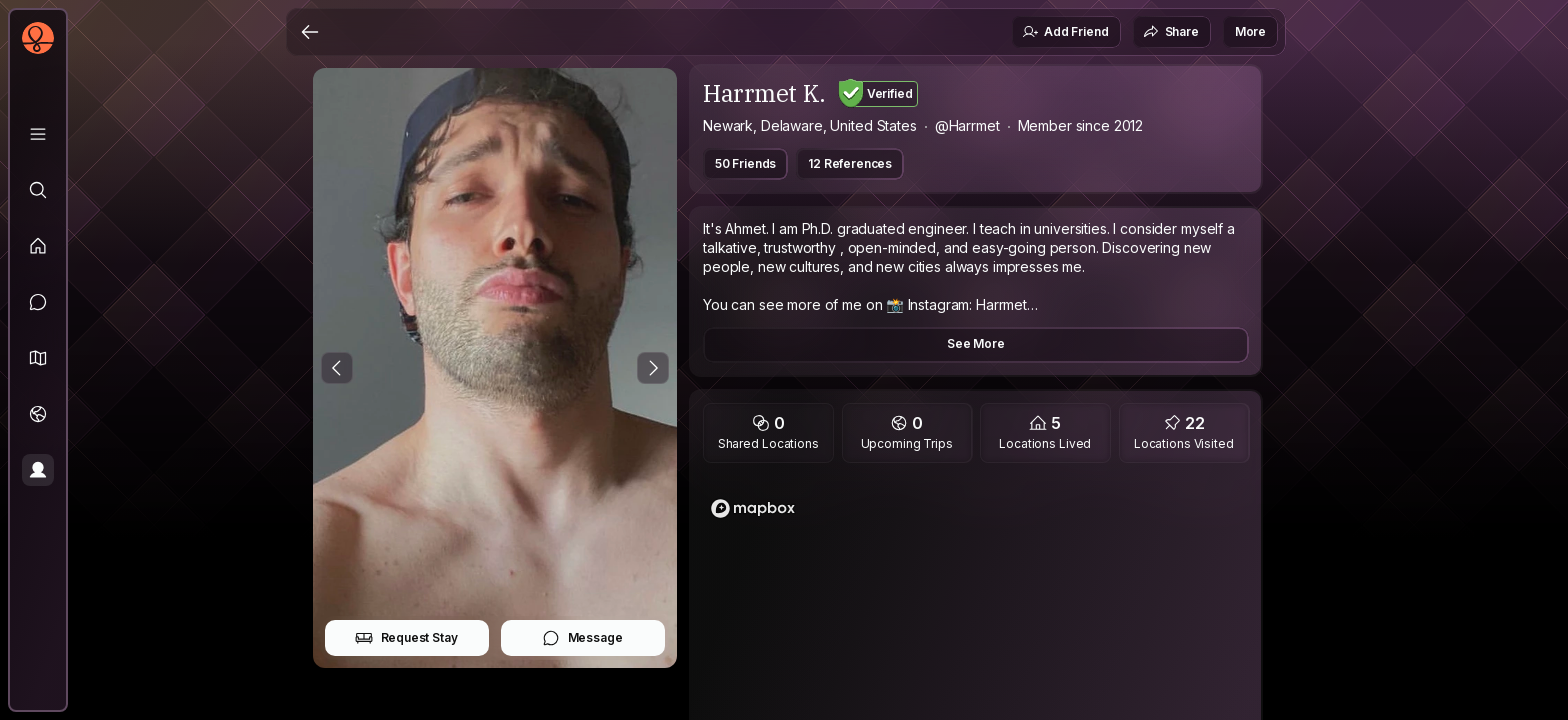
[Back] (310, 32)
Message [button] (582, 638)
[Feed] (38, 246)
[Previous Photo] (337, 368)
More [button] (1250, 31)
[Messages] (38, 302)
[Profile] (38, 470)
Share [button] (1171, 32)
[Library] (38, 134)
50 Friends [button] (745, 163)
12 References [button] (850, 163)
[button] (38, 358)
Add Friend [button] (1065, 32)
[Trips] (38, 414)
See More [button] (976, 343)
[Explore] (38, 190)
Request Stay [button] (406, 638)
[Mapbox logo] (753, 508)
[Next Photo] (653, 368)
